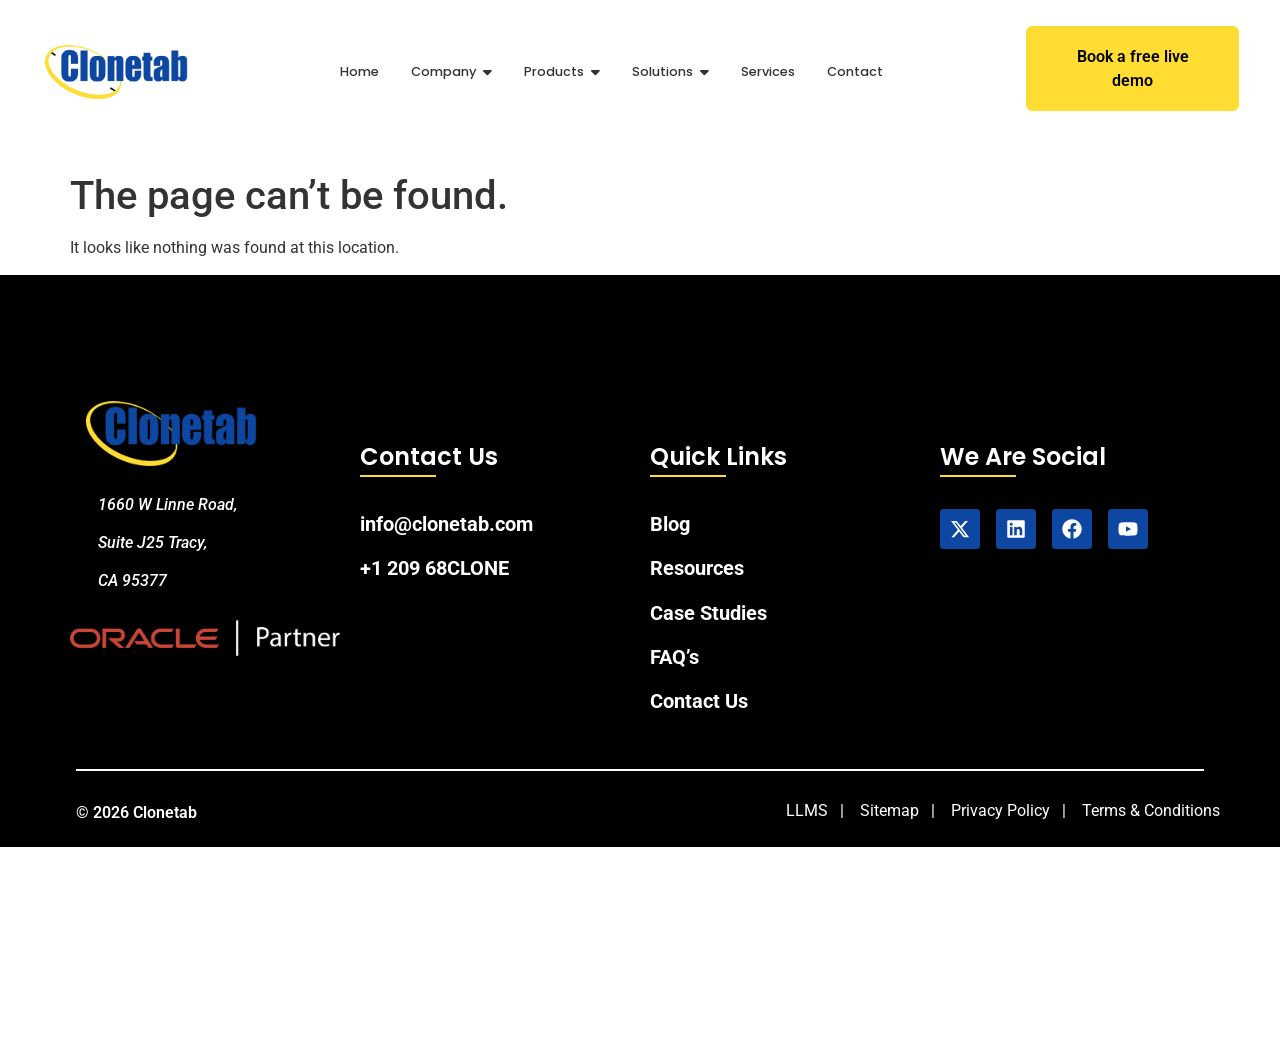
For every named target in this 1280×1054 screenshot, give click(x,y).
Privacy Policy (1000, 810)
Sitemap (889, 810)
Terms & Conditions (1151, 810)
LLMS (807, 810)
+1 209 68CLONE (434, 569)
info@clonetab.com (446, 524)
